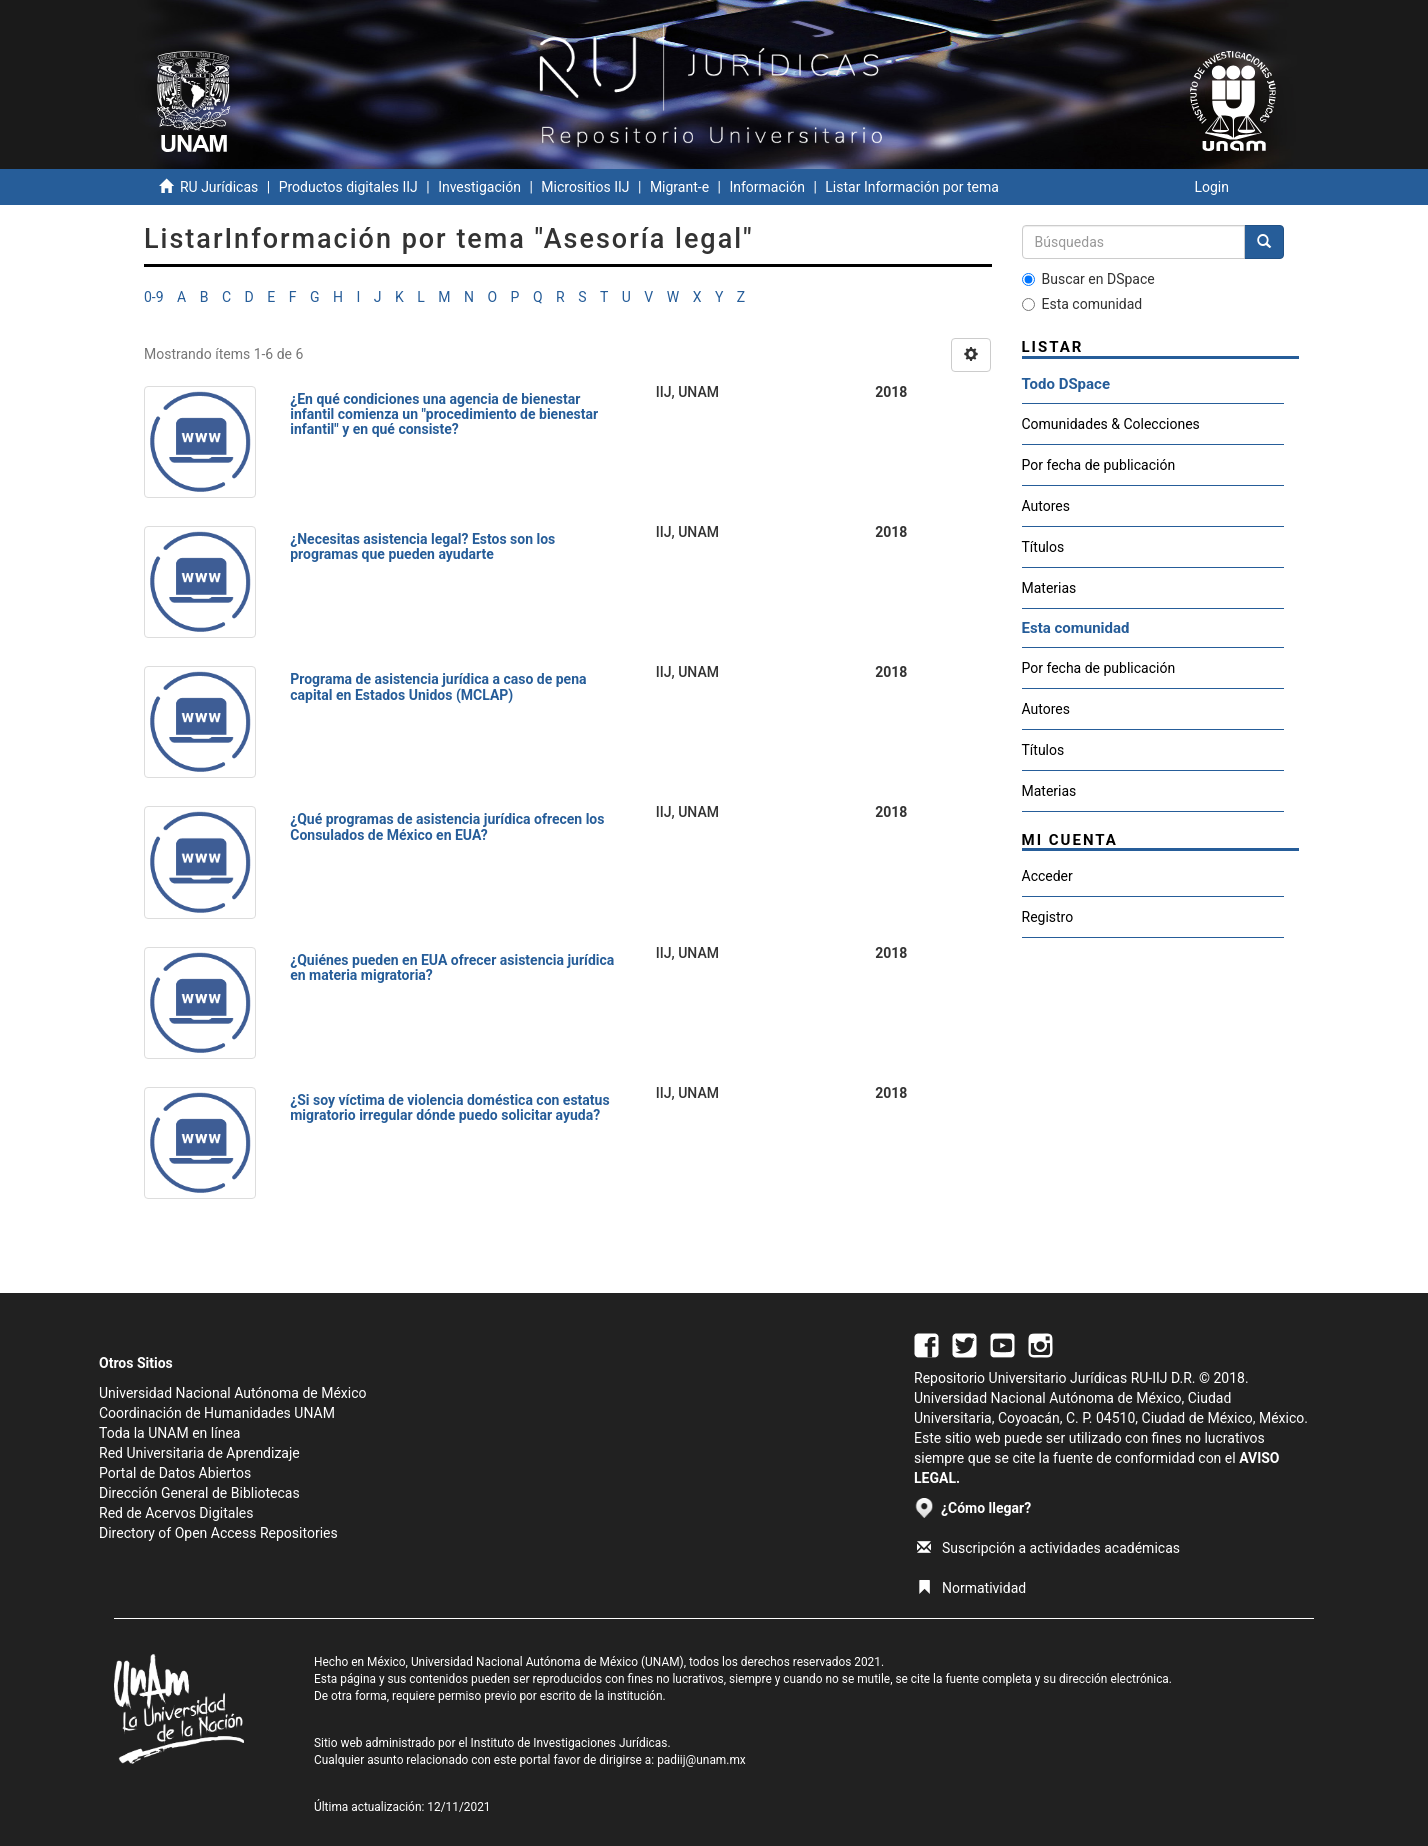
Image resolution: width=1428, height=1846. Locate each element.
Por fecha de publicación (1099, 465)
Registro (1048, 917)
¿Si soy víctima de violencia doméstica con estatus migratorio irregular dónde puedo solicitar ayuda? (449, 1107)
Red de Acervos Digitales (176, 1513)
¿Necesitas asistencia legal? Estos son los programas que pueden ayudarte (422, 546)
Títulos (1043, 547)
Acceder (1047, 876)
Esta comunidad (1082, 304)
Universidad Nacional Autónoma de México (233, 1393)
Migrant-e (679, 187)
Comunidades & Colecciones (1111, 424)
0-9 (154, 297)
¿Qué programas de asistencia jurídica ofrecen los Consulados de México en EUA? (447, 826)
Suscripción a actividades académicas (1048, 1548)
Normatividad (971, 1588)
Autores (1046, 506)
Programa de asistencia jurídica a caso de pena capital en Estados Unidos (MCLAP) (438, 686)
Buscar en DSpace (1088, 279)
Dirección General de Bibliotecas (199, 1493)
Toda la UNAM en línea (169, 1433)
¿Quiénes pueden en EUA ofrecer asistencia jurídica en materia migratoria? (452, 967)
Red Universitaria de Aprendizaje (199, 1453)
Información (766, 187)
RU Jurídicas (219, 187)
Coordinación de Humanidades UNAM (217, 1413)
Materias (1049, 588)
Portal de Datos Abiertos (175, 1473)
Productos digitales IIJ (348, 187)
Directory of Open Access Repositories (218, 1533)
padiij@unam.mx (701, 1760)
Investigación (479, 187)
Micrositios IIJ (585, 187)
